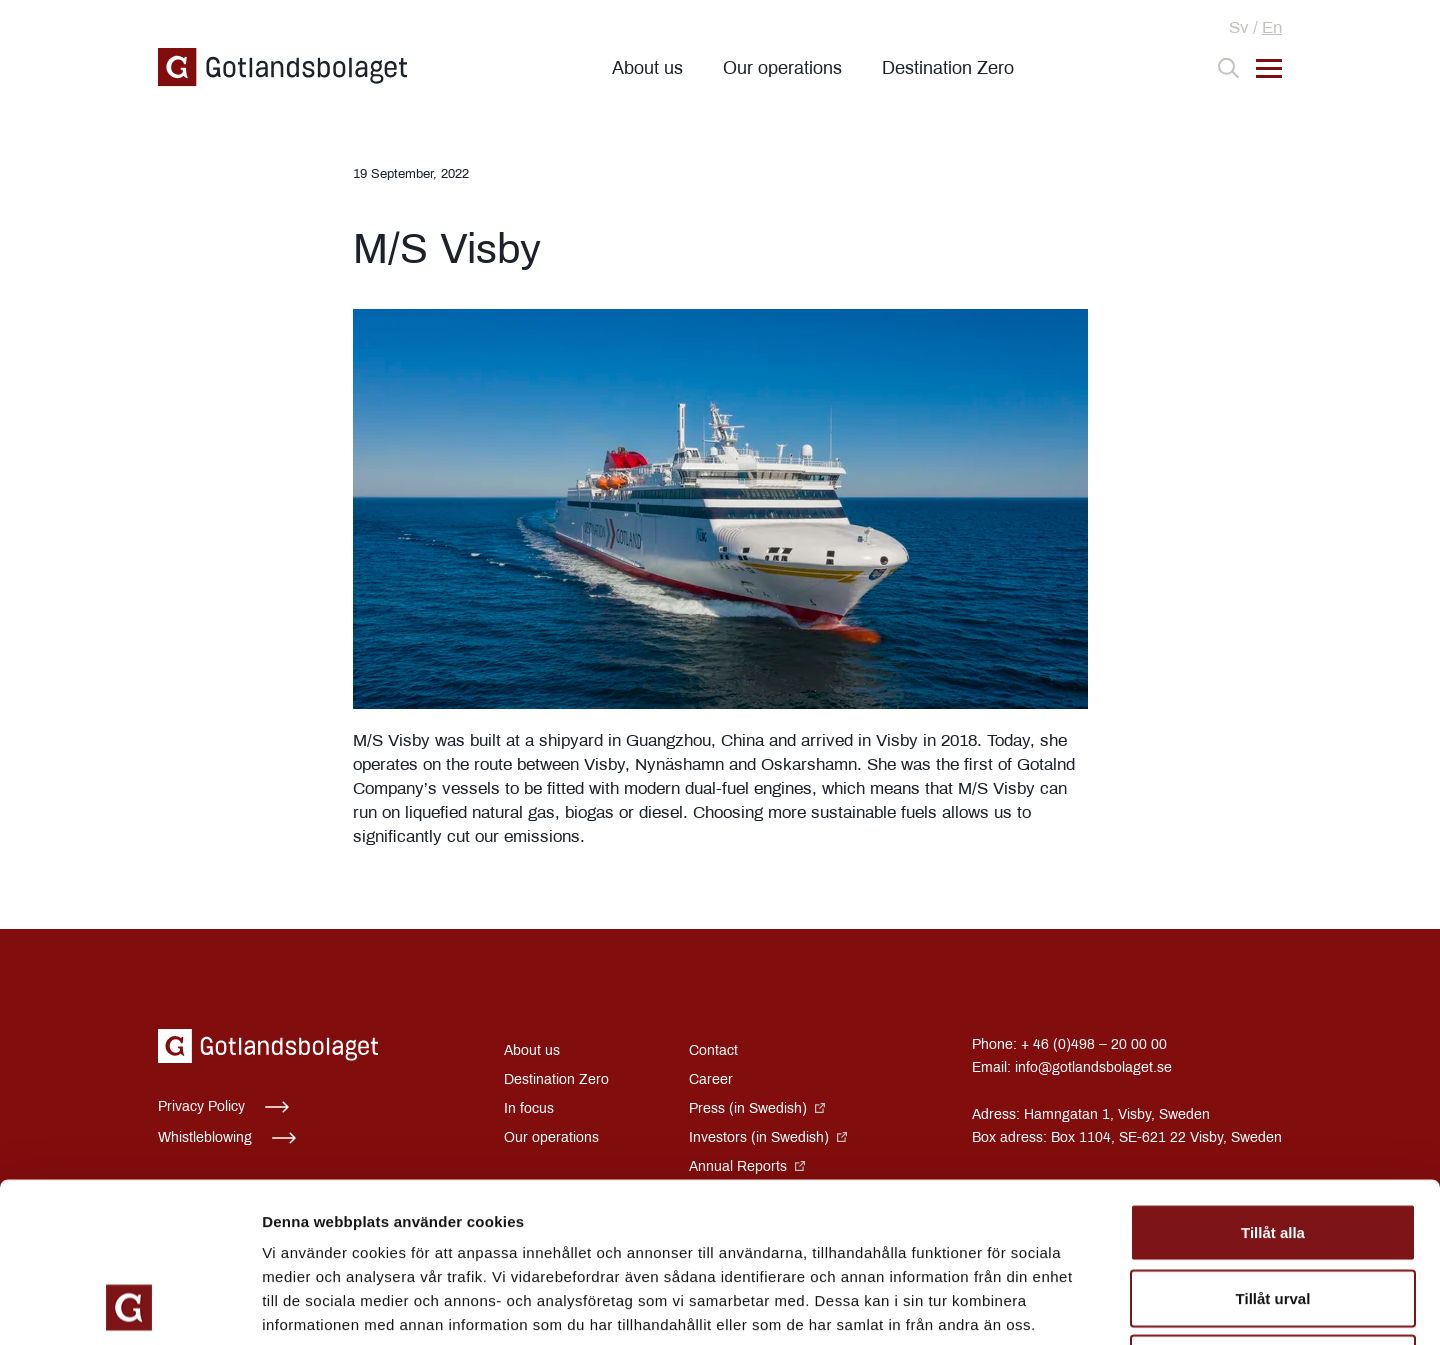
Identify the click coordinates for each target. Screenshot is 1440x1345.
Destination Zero (948, 68)
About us (647, 68)
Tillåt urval (1273, 1148)
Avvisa (1273, 1213)
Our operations (782, 68)
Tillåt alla (1273, 1082)
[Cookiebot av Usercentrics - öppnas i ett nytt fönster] (129, 1306)
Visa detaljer (1086, 1305)
